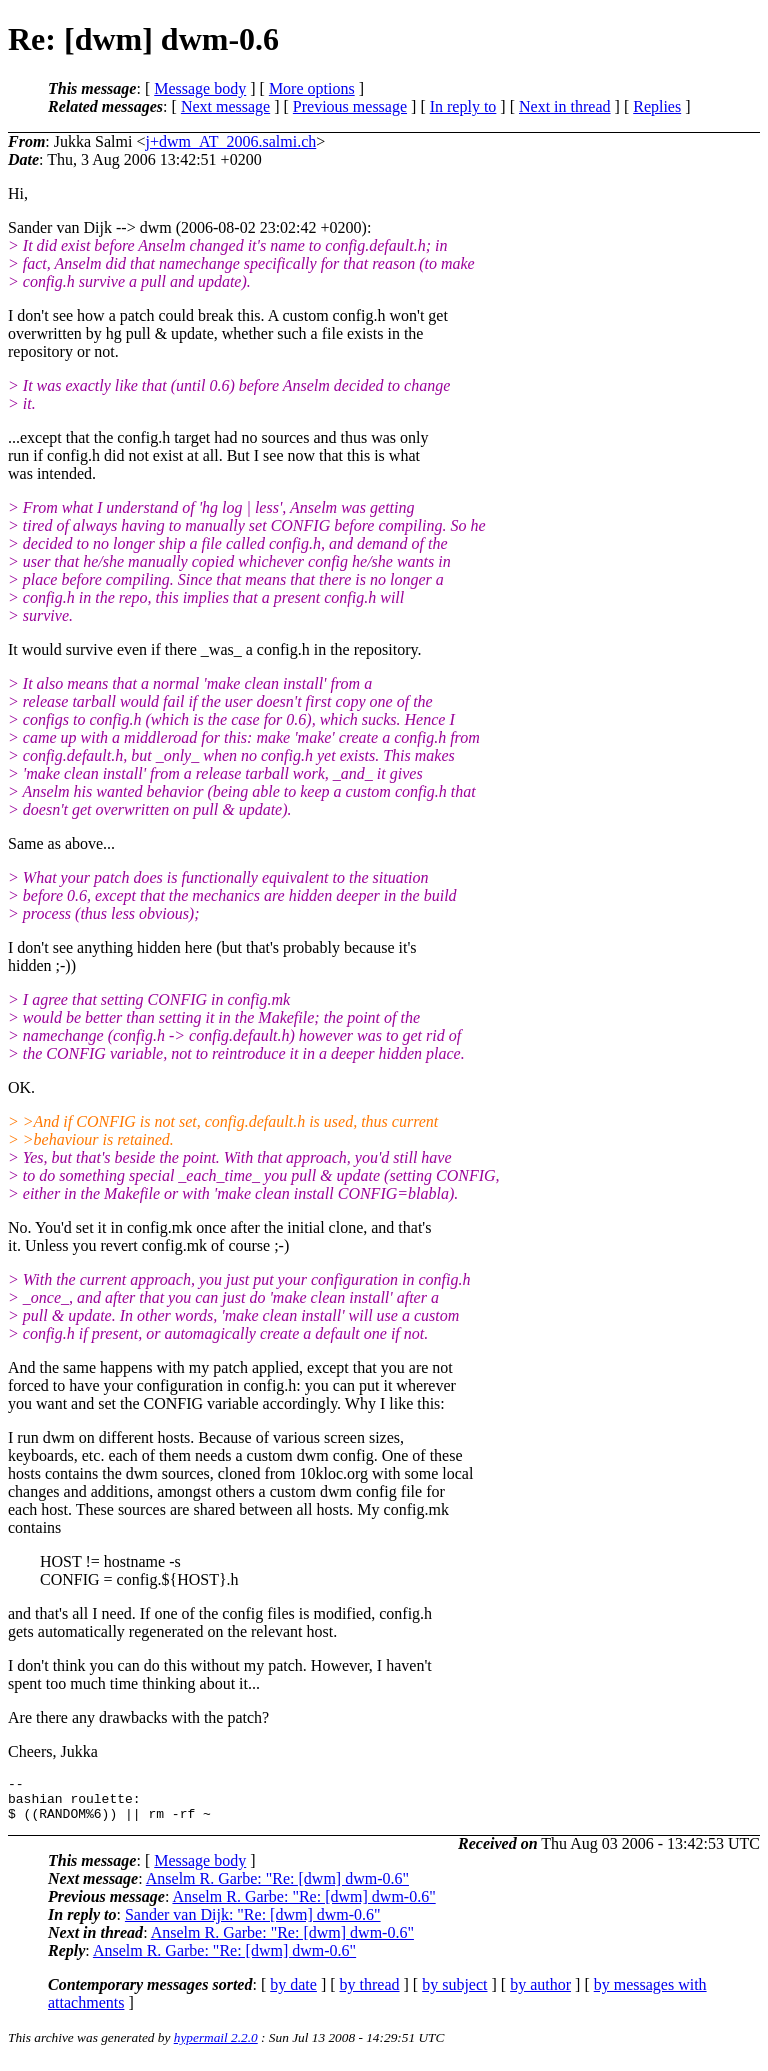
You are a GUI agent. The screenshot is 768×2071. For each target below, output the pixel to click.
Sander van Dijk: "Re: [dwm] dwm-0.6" (253, 1923)
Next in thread (565, 106)
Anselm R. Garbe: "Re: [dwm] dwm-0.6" (277, 1887)
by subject (454, 1993)
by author (540, 1993)
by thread (370, 1993)
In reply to (463, 106)
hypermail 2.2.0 (216, 2046)
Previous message (350, 106)
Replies (657, 106)
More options (312, 88)
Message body (200, 88)
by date (293, 1993)
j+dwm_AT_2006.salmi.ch (230, 141)
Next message (225, 106)
